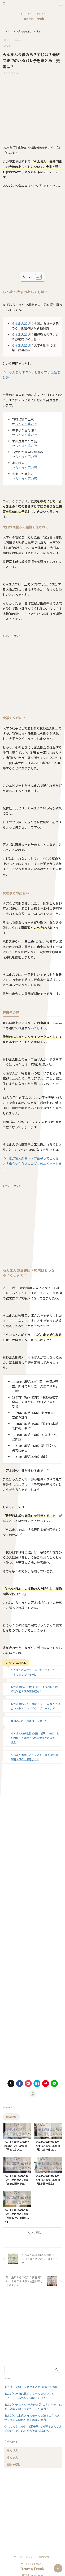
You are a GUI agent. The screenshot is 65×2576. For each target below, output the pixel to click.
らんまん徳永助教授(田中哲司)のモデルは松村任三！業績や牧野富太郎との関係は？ (35, 1737)
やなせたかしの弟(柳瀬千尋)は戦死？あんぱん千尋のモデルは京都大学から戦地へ (33, 2428)
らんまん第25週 (26, 456)
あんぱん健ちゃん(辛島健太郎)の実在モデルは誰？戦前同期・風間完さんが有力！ (33, 2406)
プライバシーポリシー (24, 2553)
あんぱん (12, 2450)
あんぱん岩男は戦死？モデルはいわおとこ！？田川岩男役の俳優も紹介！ (29, 2396)
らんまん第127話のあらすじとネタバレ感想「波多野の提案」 (48, 2179)
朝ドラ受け (14, 2464)
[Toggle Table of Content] (37, 277)
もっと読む (34, 2232)
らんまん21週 (21, 334)
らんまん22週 (21, 345)
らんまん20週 (21, 323)
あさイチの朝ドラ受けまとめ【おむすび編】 (32, 2387)
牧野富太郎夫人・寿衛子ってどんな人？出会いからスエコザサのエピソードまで (32, 1163)
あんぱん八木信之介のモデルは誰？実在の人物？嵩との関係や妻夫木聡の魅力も (32, 2417)
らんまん (10, 2106)
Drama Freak (33, 18)
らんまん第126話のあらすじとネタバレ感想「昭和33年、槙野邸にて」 (16, 2215)
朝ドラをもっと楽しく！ (32, 2559)
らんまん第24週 (26, 445)
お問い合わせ (45, 2553)
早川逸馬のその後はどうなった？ (30, 1721)
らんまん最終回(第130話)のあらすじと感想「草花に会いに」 (16, 2145)
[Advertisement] (32, 108)
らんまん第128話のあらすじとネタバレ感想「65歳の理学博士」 (16, 2179)
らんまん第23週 (26, 423)
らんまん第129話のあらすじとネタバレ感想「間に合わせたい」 (48, 2145)
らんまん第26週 (26, 467)
